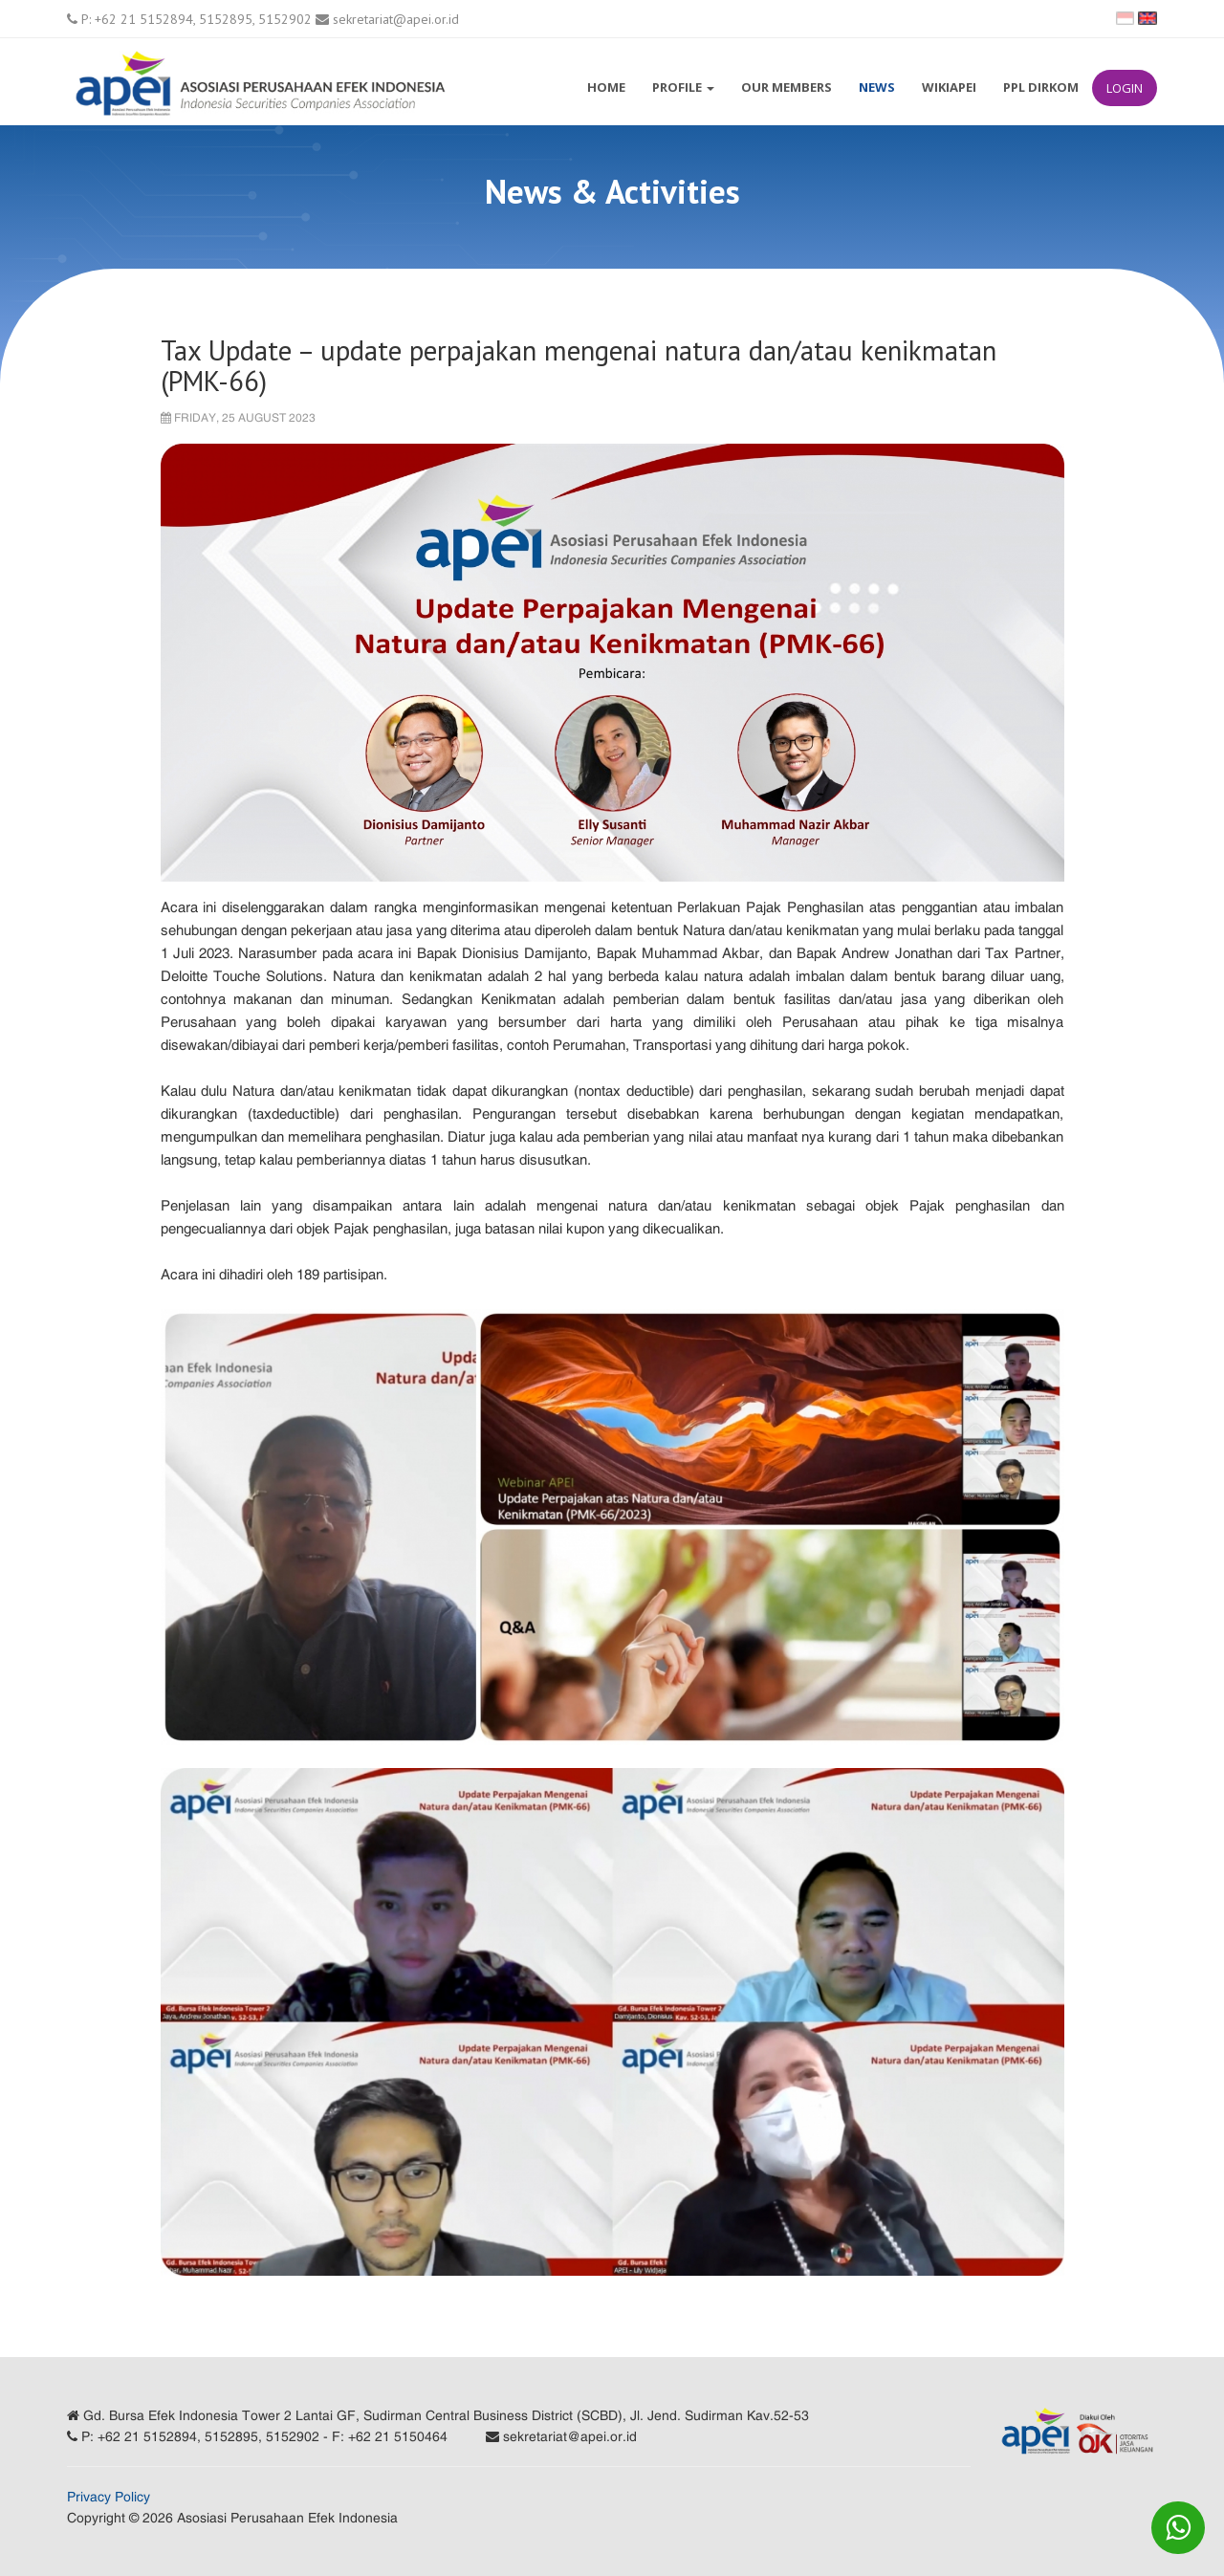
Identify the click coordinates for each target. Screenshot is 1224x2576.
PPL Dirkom (1041, 87)
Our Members (786, 87)
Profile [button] (683, 87)
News (877, 87)
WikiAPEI (949, 87)
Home (606, 87)
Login (1124, 88)
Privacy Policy (108, 2496)
